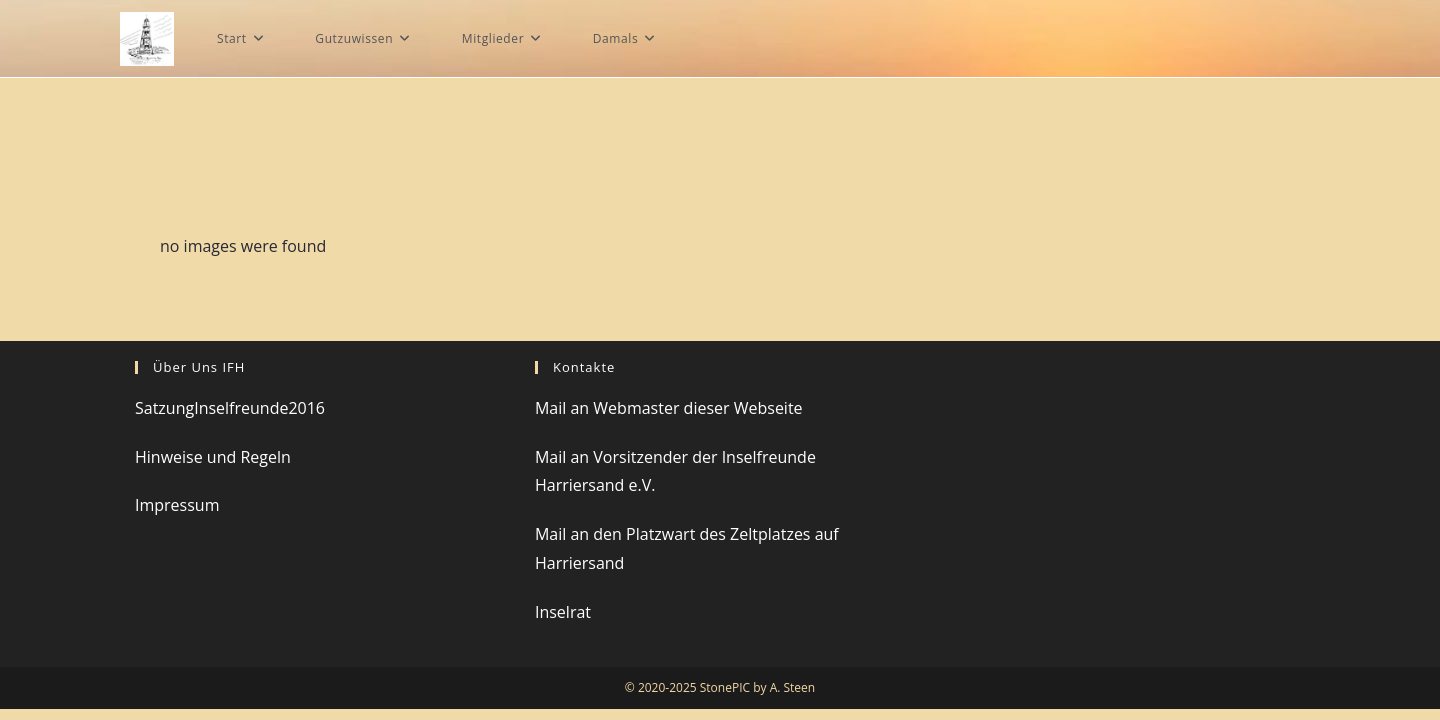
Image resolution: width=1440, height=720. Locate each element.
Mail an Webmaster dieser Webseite (669, 419)
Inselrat (563, 623)
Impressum (177, 517)
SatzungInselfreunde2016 (230, 419)
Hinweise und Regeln (213, 468)
